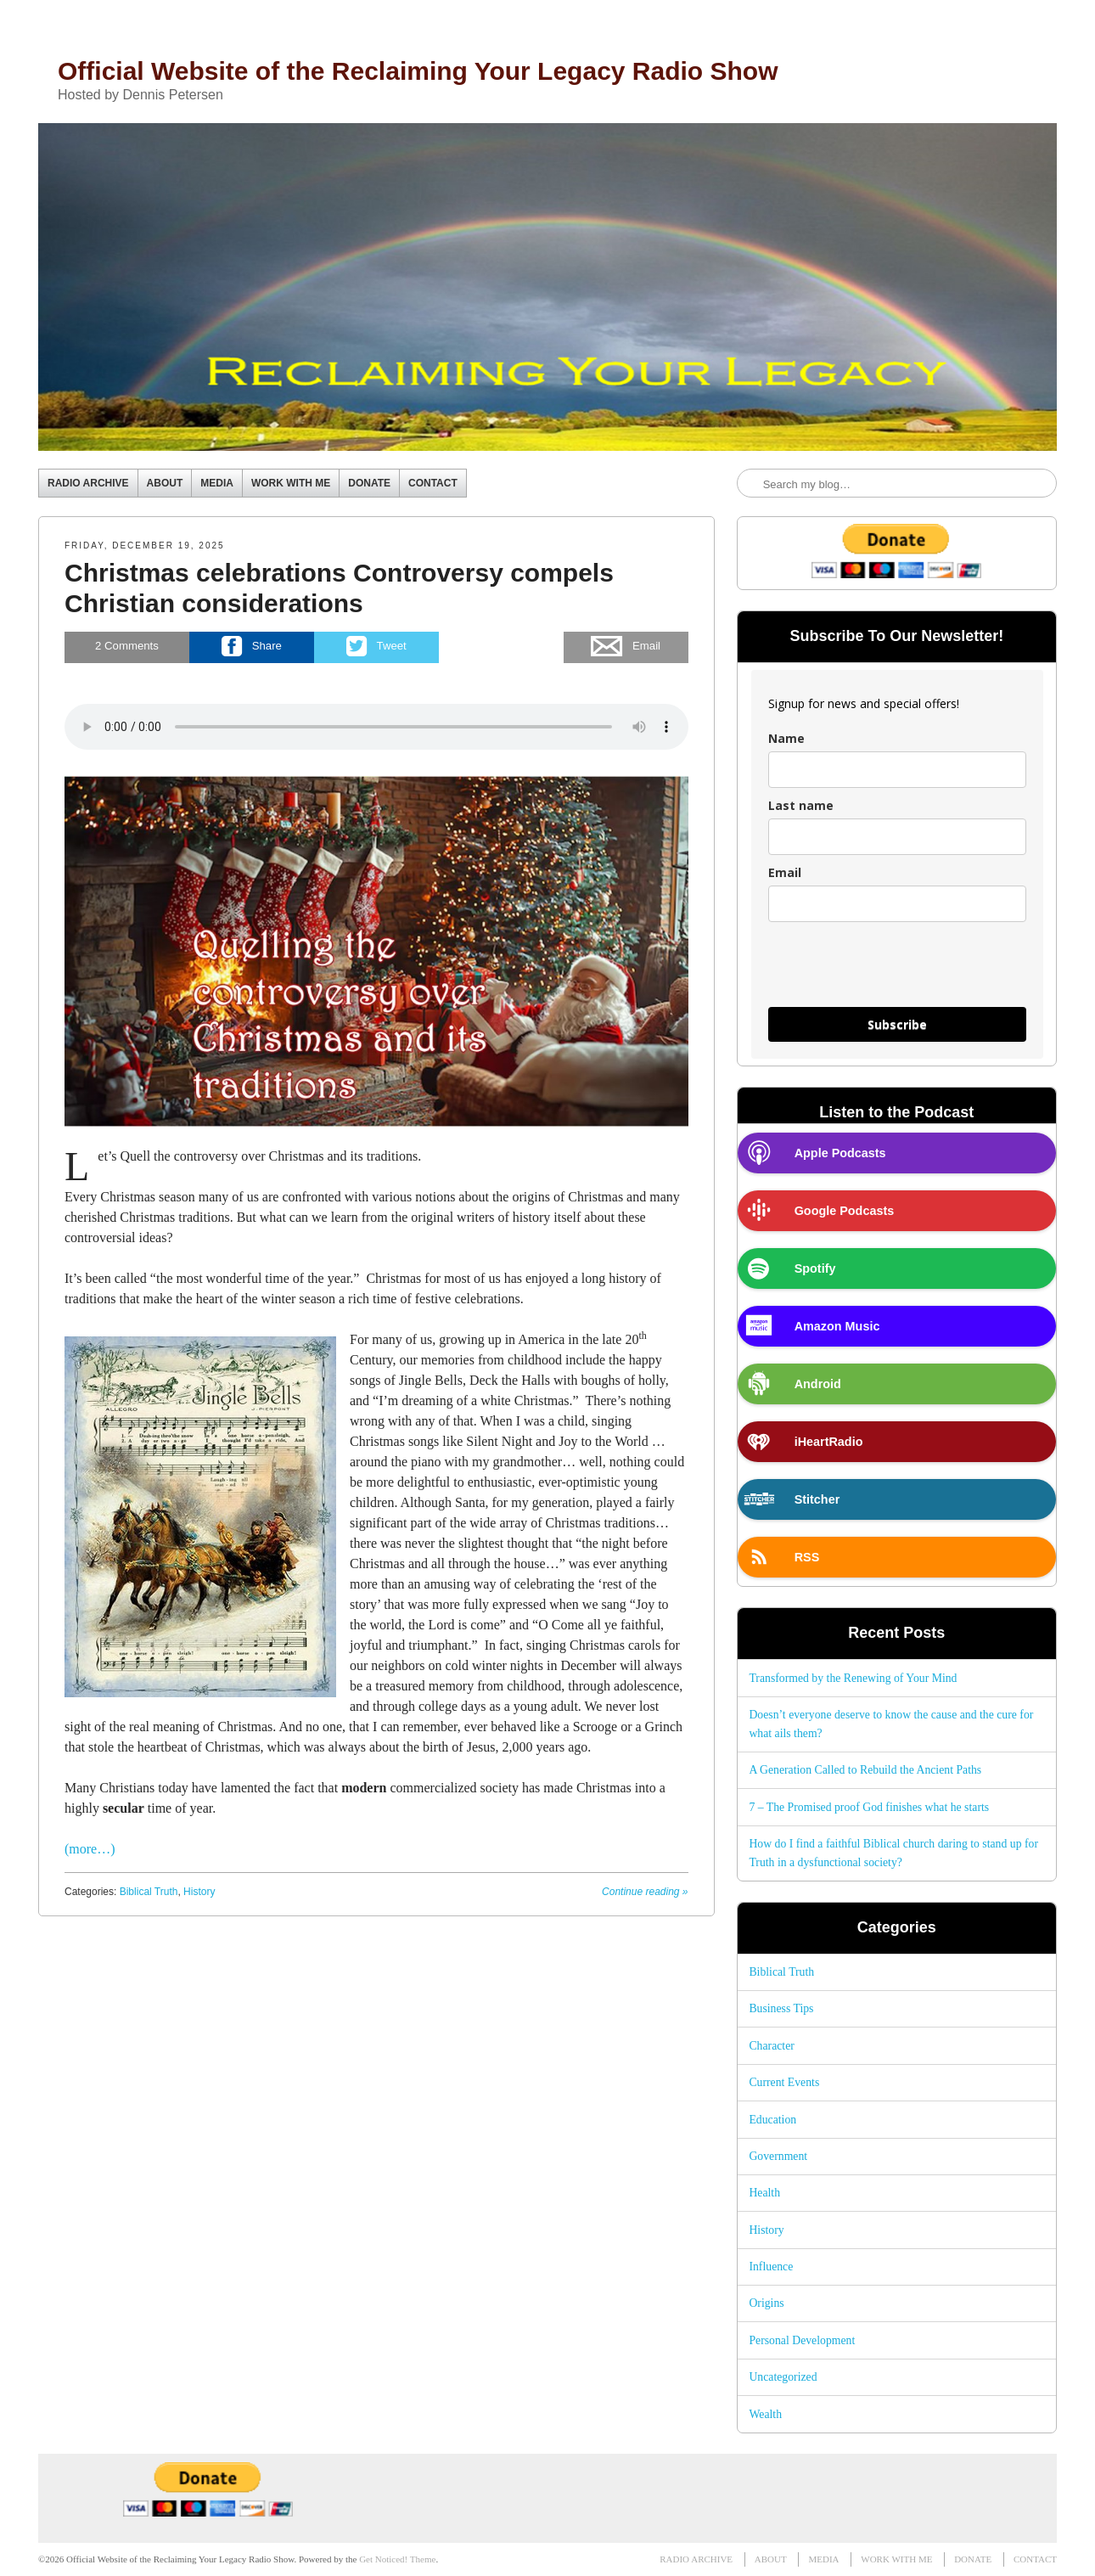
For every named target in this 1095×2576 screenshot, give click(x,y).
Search (751, 484)
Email (784, 872)
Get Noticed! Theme (397, 2559)
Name (786, 738)
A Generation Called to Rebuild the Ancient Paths (865, 1769)
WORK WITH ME (290, 483)
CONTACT (433, 483)
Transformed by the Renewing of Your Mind (853, 1678)
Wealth (765, 2414)
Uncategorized (783, 2377)
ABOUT (165, 483)
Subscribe (897, 1024)
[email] (897, 904)
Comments (127, 646)
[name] (897, 769)
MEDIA (216, 483)
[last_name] (897, 836)
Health (764, 2192)
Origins (766, 2303)
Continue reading (645, 1892)
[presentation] (897, 972)
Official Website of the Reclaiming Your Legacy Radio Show (418, 71)
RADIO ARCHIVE (88, 483)
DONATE (369, 483)
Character (771, 2045)
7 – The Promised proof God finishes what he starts (869, 1807)
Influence (771, 2266)
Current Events (784, 2082)
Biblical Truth (149, 1892)
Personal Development (802, 2340)
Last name (801, 805)
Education (772, 2119)
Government (778, 2156)
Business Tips (781, 2008)
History (199, 1892)
